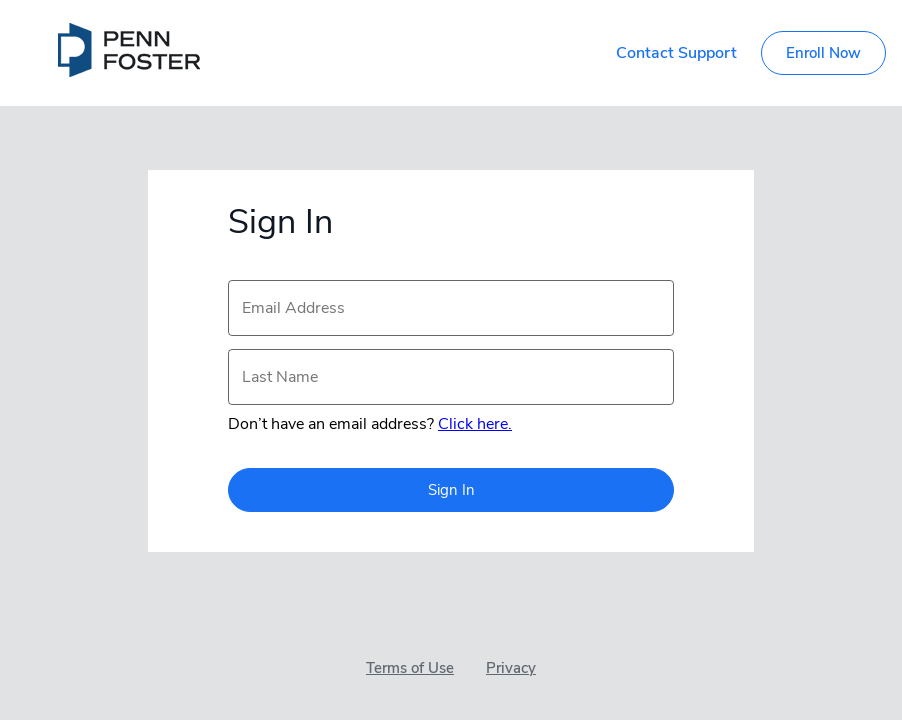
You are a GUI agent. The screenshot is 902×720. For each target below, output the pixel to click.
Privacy (511, 668)
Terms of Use (410, 668)
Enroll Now (823, 53)
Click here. (475, 424)
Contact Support (676, 53)
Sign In (451, 490)
